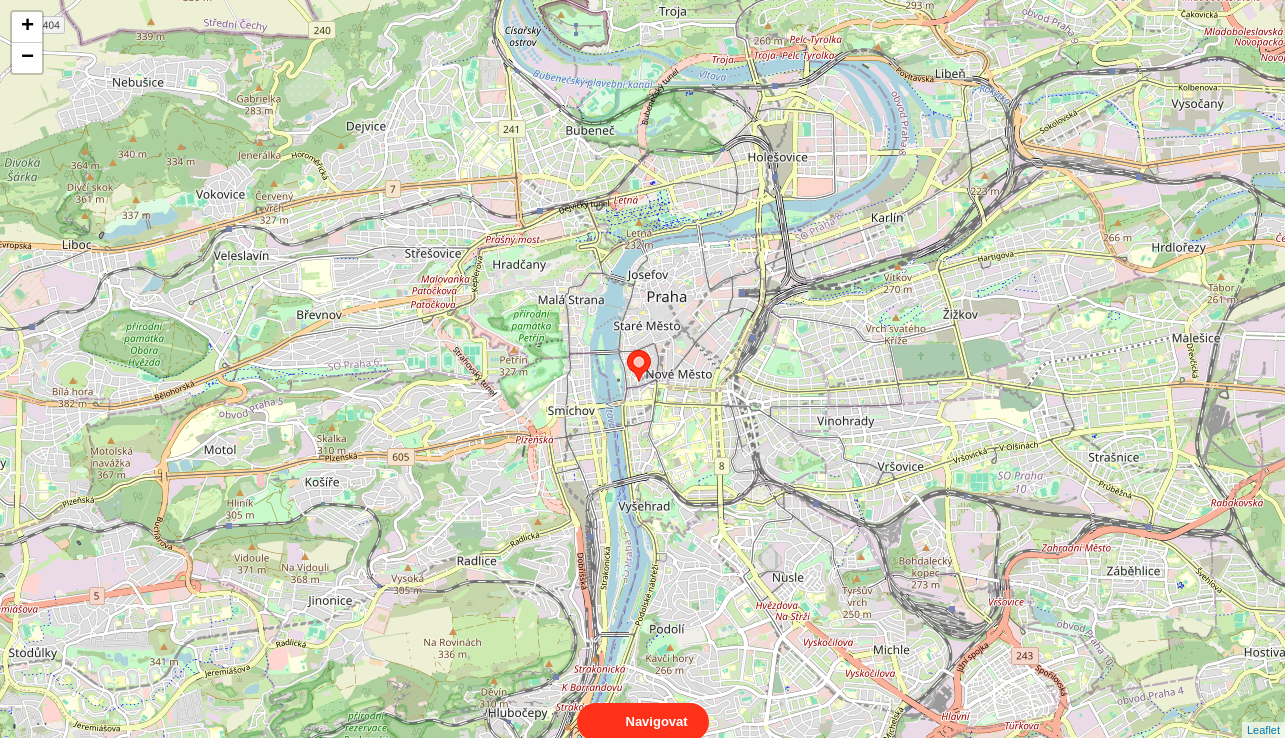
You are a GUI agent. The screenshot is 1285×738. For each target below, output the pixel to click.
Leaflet (1263, 712)
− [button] (27, 58)
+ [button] (27, 27)
